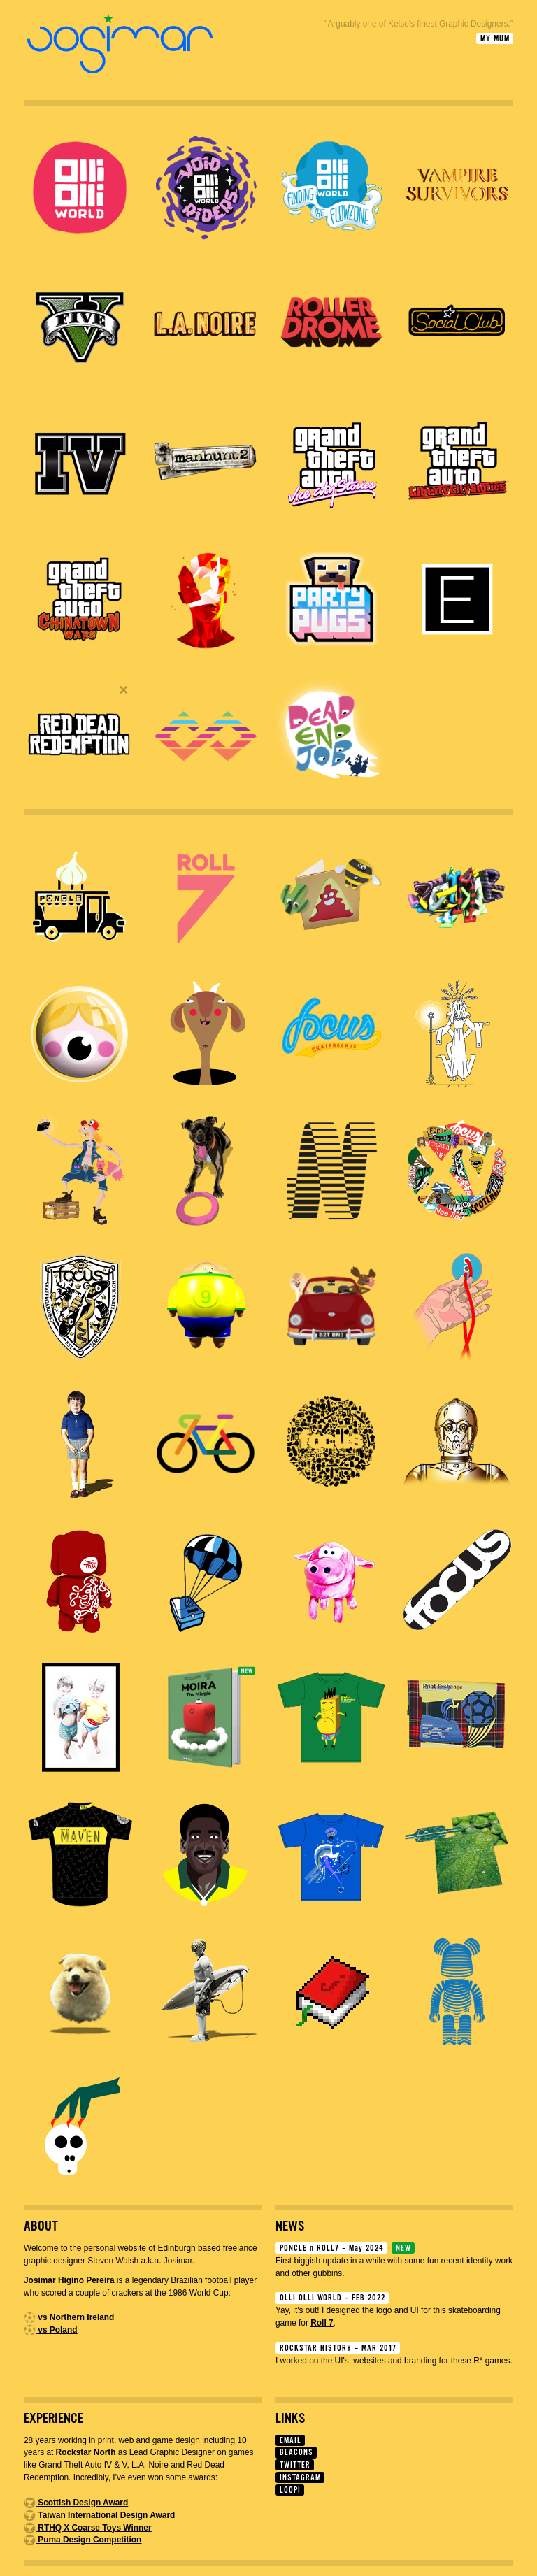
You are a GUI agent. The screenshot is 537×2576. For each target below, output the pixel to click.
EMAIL (290, 2440)
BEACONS (296, 2452)
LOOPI (290, 2490)
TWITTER (295, 2465)
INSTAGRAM (300, 2478)
